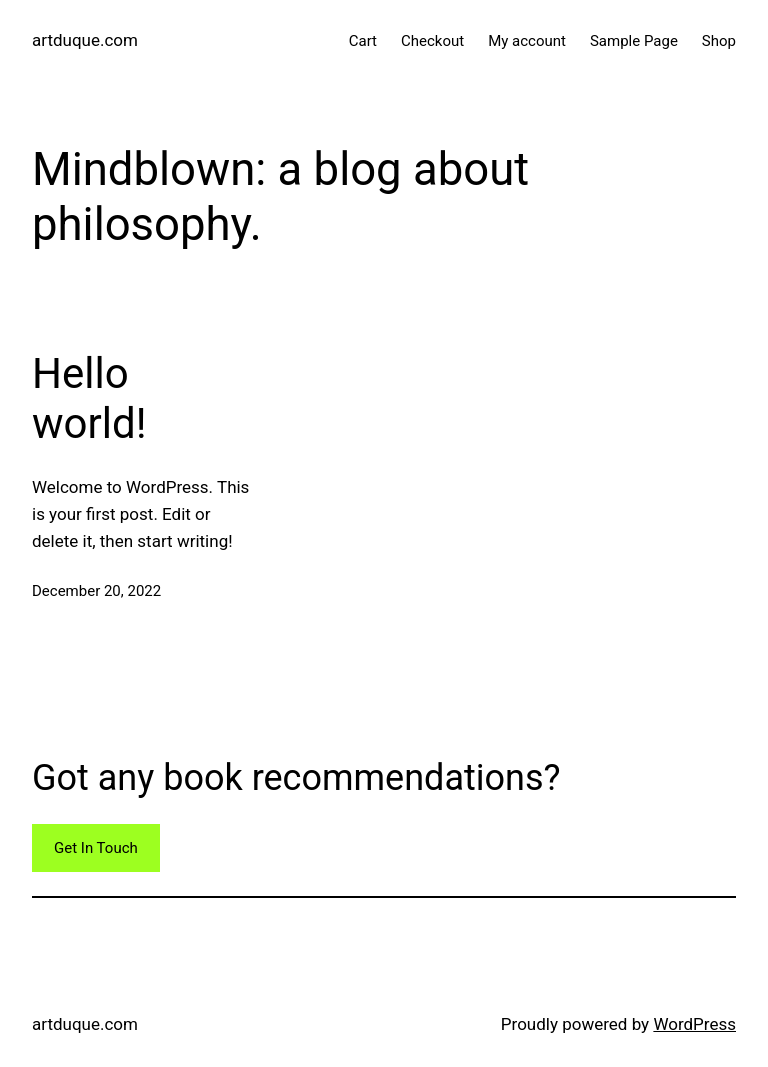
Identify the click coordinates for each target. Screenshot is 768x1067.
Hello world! (89, 398)
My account (527, 41)
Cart (363, 41)
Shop (719, 41)
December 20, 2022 (96, 591)
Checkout (432, 41)
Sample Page (634, 41)
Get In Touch (96, 848)
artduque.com (85, 40)
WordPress (694, 1024)
